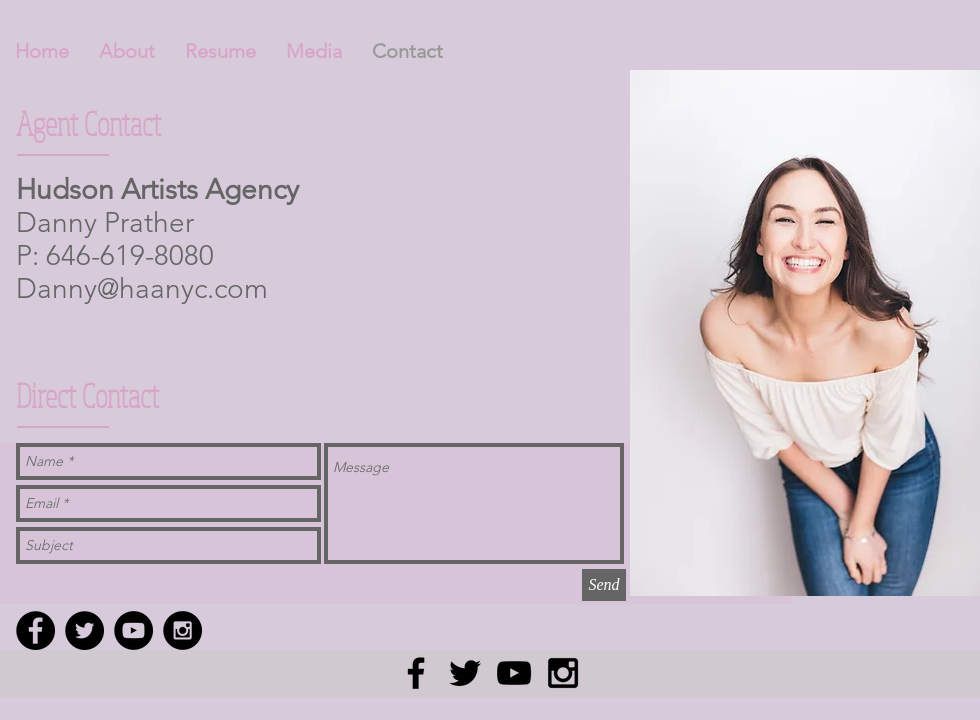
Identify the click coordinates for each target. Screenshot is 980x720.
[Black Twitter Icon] (465, 673)
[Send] (604, 585)
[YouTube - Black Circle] (133, 630)
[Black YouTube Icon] (514, 673)
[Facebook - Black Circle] (35, 630)
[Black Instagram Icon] (563, 673)
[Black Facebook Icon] (416, 673)
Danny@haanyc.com (142, 288)
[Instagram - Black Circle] (182, 630)
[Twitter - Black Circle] (84, 630)
